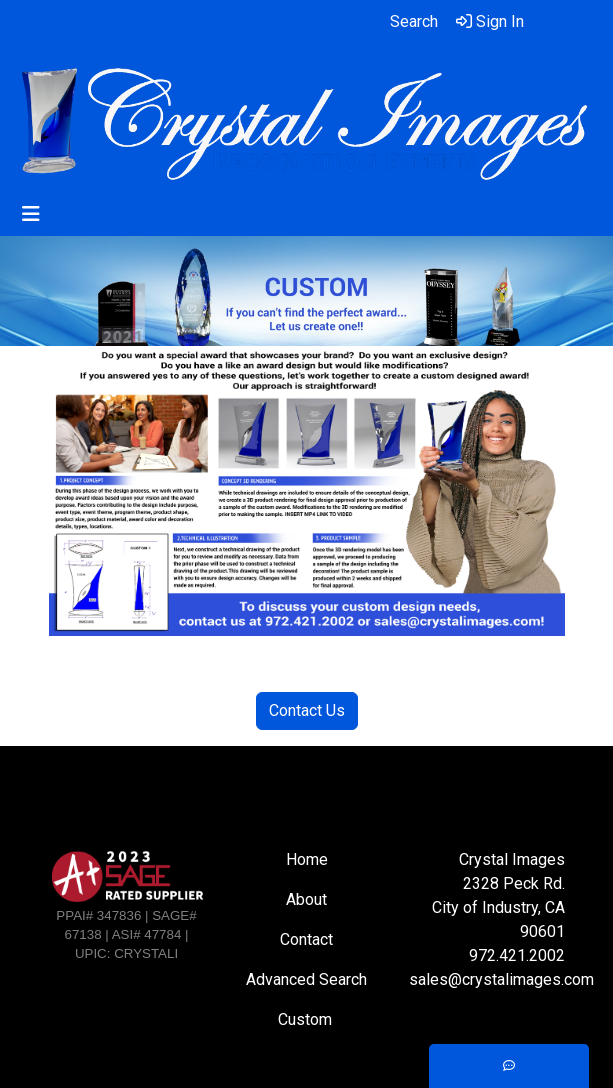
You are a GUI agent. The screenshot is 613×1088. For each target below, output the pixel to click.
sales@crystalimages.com (501, 979)
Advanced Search (306, 979)
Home (307, 859)
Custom (307, 1019)
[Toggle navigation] (31, 214)
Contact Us (307, 710)
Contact (306, 939)
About (306, 899)
